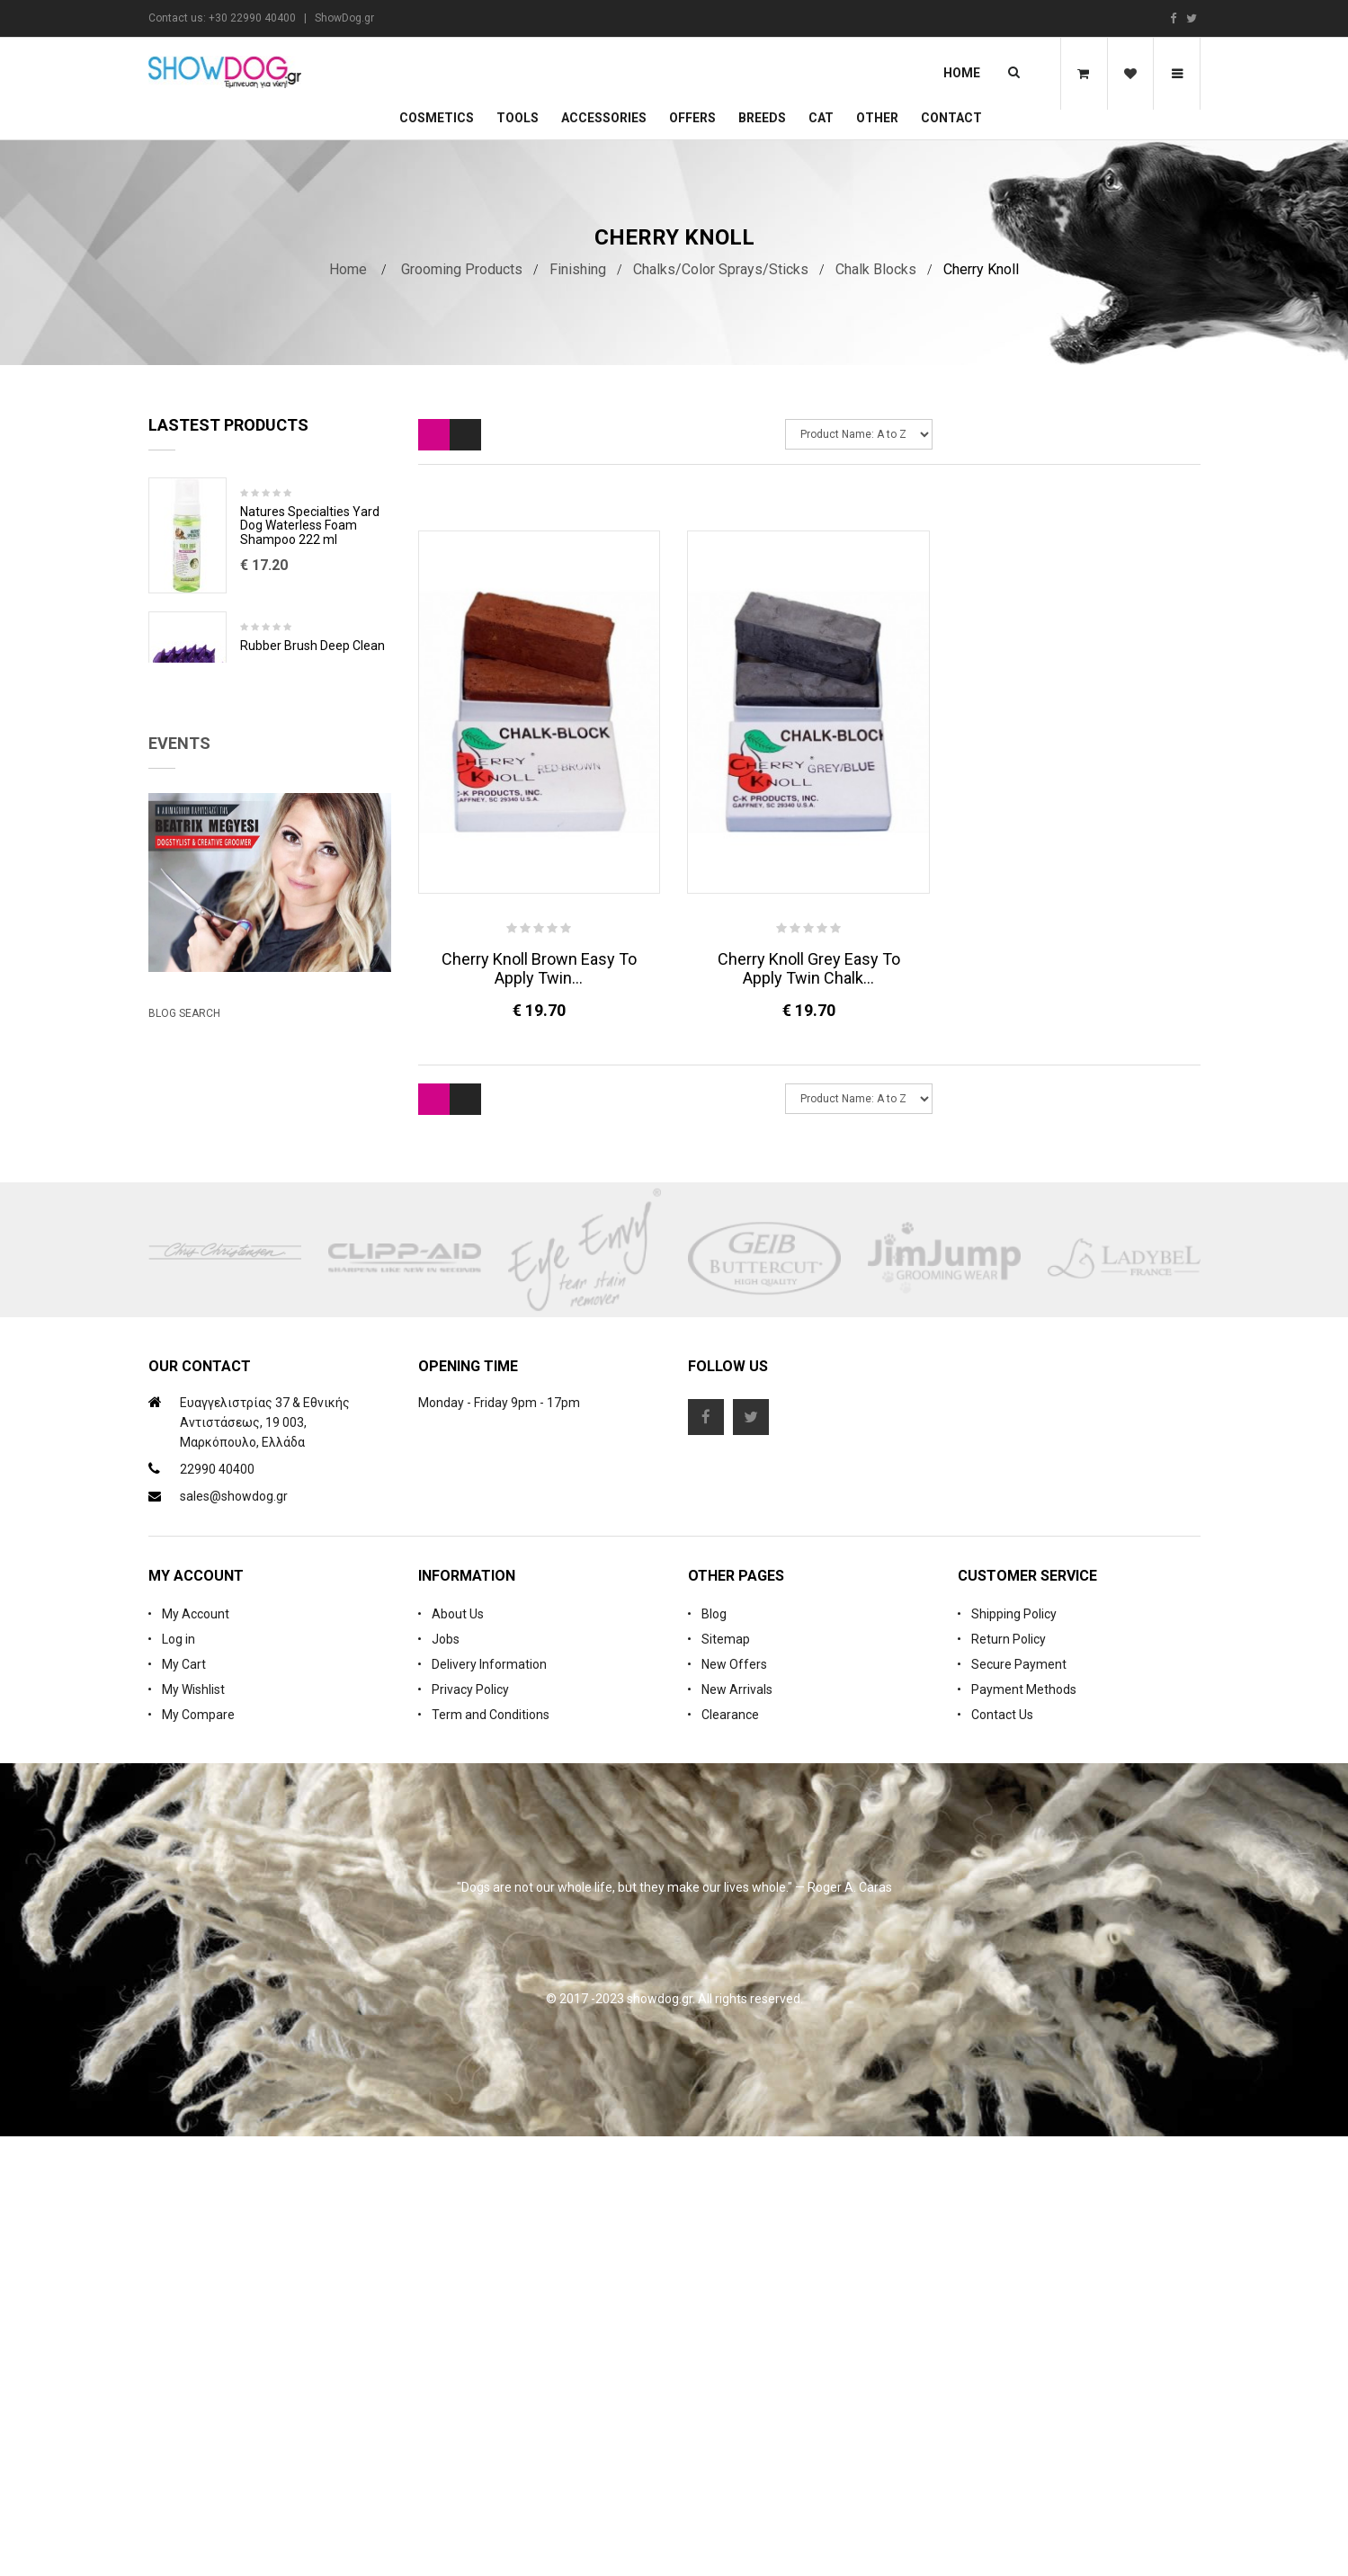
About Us (458, 2053)
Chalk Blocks (875, 269)
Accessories (604, 118)
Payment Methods (1023, 2129)
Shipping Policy (1014, 2053)
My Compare (198, 2154)
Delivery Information (489, 2104)
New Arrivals (736, 2129)
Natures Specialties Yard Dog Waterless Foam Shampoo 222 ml (309, 526)
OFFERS (692, 118)
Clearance (730, 2154)
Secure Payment (1019, 2104)
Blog (714, 2053)
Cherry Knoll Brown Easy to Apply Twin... (539, 968)
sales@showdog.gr (234, 1936)
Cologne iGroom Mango (306, 780)
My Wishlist (193, 2129)
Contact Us (1002, 2154)
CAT (821, 118)
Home (961, 73)
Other (877, 118)
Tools (517, 118)
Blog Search (184, 1423)
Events (179, 941)
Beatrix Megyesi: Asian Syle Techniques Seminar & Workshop (250, 1343)
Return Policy (1008, 2079)
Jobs (446, 2079)
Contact (951, 118)
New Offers (734, 2104)
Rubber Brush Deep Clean (312, 646)
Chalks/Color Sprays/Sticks (720, 269)
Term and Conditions (490, 2154)
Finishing (577, 269)
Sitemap (725, 2079)
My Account (195, 2053)
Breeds (762, 118)
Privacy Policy (470, 2129)
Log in (178, 2079)
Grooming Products (461, 269)
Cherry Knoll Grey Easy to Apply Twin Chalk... (809, 968)
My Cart (184, 2104)
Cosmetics (436, 118)
